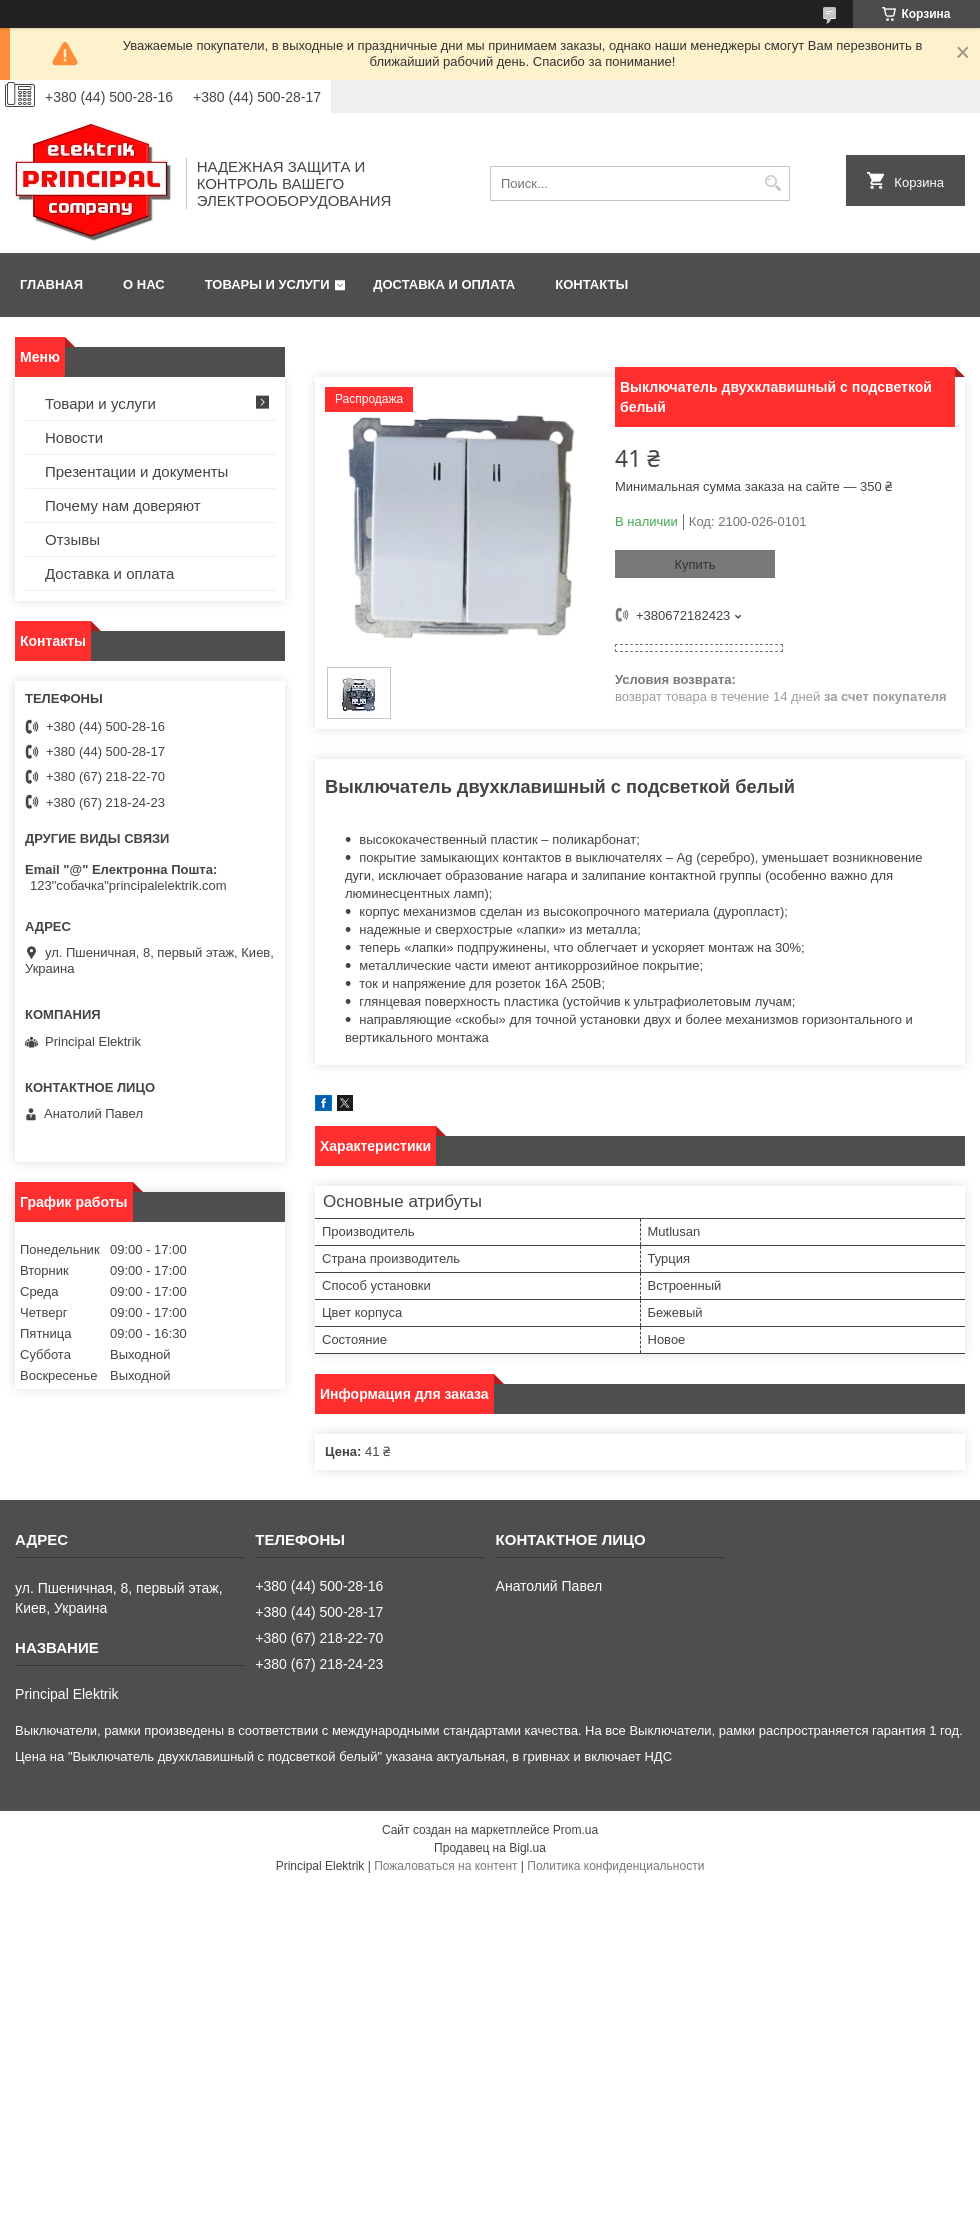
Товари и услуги (100, 403)
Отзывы (72, 539)
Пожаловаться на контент (445, 1866)
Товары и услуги (267, 284)
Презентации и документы (136, 471)
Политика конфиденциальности (615, 1866)
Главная (51, 284)
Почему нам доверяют (123, 505)
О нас (144, 284)
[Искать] (772, 183)
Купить (694, 564)
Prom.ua (575, 1830)
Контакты (591, 284)
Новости (74, 437)
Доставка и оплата (444, 284)
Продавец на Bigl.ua (490, 1848)
